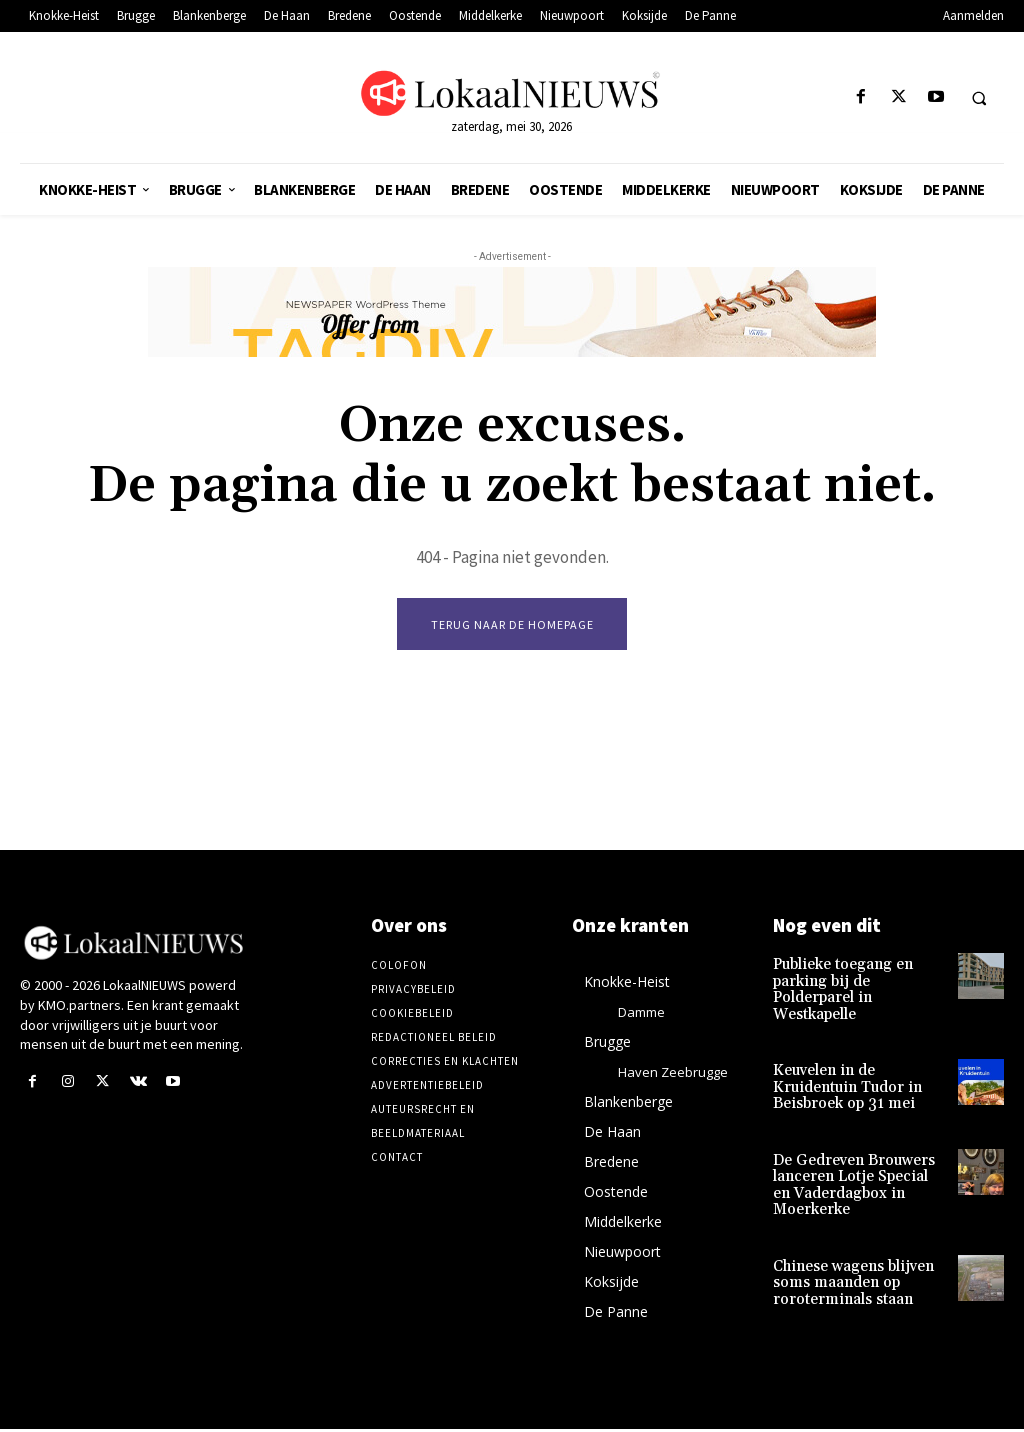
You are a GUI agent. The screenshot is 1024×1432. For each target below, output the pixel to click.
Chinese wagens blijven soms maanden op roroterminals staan (849, 1256)
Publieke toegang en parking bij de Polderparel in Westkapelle (859, 982)
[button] (979, 98)
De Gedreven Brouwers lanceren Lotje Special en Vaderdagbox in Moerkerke (855, 1162)
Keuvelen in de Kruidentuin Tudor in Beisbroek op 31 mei (842, 1068)
